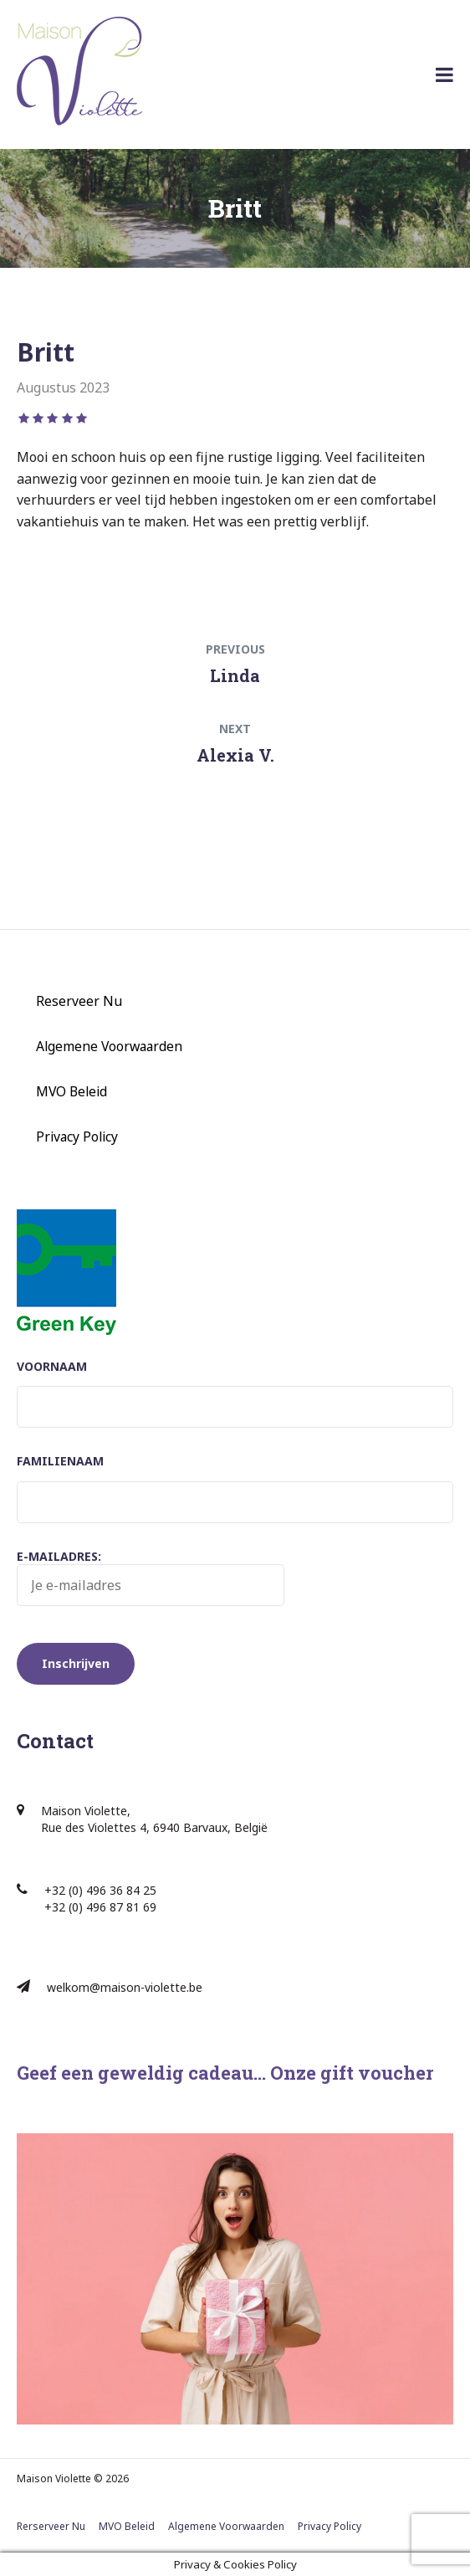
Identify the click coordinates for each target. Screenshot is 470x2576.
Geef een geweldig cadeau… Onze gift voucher (225, 2072)
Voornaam (52, 1366)
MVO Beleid (71, 1091)
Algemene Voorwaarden (109, 1046)
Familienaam (60, 1461)
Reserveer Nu (79, 1001)
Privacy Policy (77, 1136)
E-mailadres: (150, 1577)
